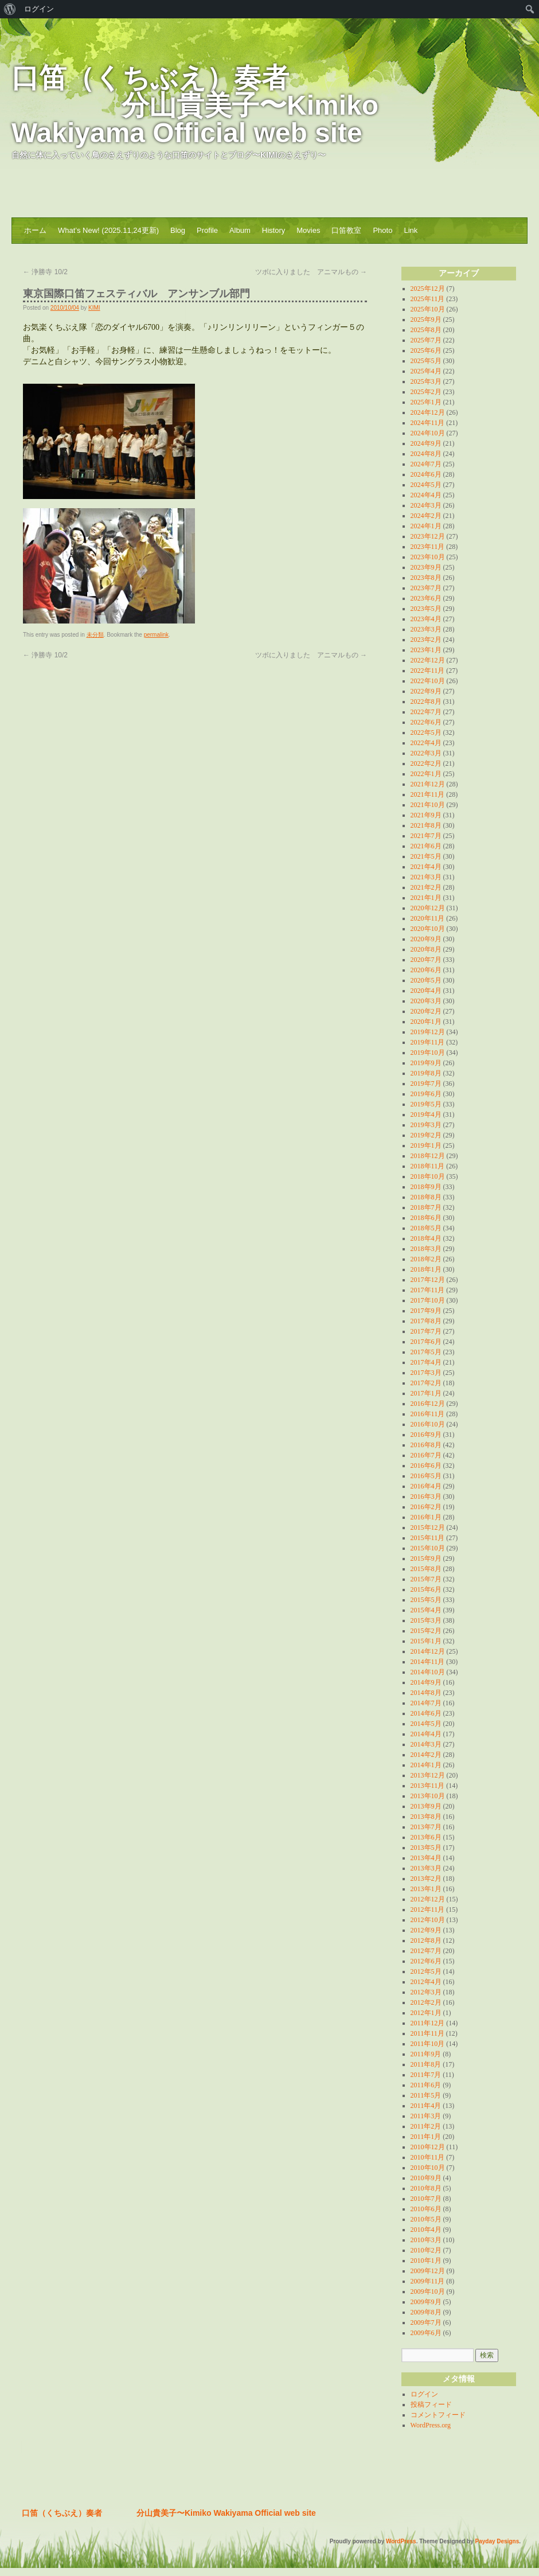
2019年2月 (426, 1135)
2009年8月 (426, 2312)
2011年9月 (426, 2054)
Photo (382, 230)
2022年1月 (426, 774)
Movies (308, 230)
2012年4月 (426, 1982)
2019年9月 (426, 1063)
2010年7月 (426, 2199)
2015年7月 (426, 1579)
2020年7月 (426, 960)
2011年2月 (426, 2126)
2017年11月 (428, 1290)
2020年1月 (426, 1022)
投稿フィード (431, 2404)
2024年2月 (426, 516)
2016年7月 (426, 1455)
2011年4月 (426, 2106)
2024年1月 (426, 526)
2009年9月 (426, 2302)
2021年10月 (428, 805)
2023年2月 (426, 640)
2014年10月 (428, 1672)
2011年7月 (426, 2075)
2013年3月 (426, 1868)
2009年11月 (428, 2281)
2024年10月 (428, 433)
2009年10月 (428, 2291)
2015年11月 (428, 1538)
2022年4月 (426, 743)
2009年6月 (426, 2333)
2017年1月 (426, 1393)
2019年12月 (428, 1032)
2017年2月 (426, 1383)
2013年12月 (428, 1775)
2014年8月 (426, 1693)
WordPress (401, 2541)
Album (240, 230)
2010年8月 (426, 2188)
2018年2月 (426, 1259)
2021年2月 (426, 887)
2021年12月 (428, 784)
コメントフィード (438, 2415)
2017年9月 (426, 1311)
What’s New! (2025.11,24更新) (108, 230)
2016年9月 (426, 1435)
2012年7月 (426, 1951)
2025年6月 (426, 350)
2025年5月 (426, 361)
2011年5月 (426, 2095)
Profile (207, 230)
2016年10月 (428, 1424)
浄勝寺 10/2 (45, 272)
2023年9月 (426, 567)
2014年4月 (426, 1734)
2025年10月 (428, 309)
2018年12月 (428, 1156)
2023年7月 (426, 588)
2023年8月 (426, 578)
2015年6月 (426, 1589)
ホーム (35, 230)
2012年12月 (428, 1899)
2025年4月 (426, 371)
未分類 (95, 635)
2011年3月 (426, 2116)
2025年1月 (426, 402)
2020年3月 (426, 1001)
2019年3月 (426, 1125)
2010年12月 (428, 2147)
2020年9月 (426, 939)
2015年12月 (428, 1527)
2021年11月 (428, 794)
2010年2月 (426, 2250)
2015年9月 (426, 1558)
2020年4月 (426, 991)
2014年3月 (426, 1744)
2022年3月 (426, 753)
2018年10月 (428, 1176)
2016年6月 (426, 1466)
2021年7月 (426, 836)
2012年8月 (426, 1940)
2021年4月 (426, 867)
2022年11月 (428, 671)
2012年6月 (426, 1961)
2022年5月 (426, 732)
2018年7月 (426, 1207)
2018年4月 (426, 1238)
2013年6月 (426, 1837)
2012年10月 (428, 1920)
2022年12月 (428, 660)
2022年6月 (426, 722)
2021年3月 (426, 877)
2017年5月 (426, 1352)
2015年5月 (426, 1600)
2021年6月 (426, 846)
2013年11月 (428, 1786)
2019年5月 (426, 1104)
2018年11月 (428, 1166)
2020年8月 (426, 949)
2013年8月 (426, 1817)
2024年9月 (426, 443)
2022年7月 (426, 712)
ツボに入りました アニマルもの (311, 272)
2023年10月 (428, 557)
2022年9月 (426, 691)
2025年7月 (426, 340)
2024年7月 (426, 464)
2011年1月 (426, 2137)
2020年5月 (426, 980)
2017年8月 (426, 1321)
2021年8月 (426, 825)
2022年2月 (426, 763)
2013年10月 (428, 1796)
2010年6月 (426, 2209)
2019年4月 (426, 1114)
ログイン (424, 2394)
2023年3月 (426, 629)
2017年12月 (428, 1280)
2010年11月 (428, 2157)
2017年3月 (426, 1373)
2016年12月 (428, 1404)
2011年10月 (428, 2044)
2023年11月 (428, 547)
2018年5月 (426, 1228)
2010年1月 (426, 2261)
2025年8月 (426, 330)
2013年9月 (426, 1806)
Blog (177, 230)
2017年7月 (426, 1331)
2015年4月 (426, 1610)
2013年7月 (426, 1827)
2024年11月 (428, 423)
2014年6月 (426, 1713)
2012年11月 (428, 1909)
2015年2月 (426, 1631)
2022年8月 (426, 701)
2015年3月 (426, 1620)
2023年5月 (426, 609)
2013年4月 (426, 1858)
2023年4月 (426, 619)
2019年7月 (426, 1083)
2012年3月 (426, 1992)
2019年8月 (426, 1073)
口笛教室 (346, 230)
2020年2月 (426, 1011)
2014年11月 (428, 1662)
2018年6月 (426, 1218)
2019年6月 (426, 1094)
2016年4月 (426, 1486)
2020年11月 (428, 918)
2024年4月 (426, 495)
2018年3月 (426, 1249)
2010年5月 (426, 2219)
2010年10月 (428, 2168)
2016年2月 (426, 1507)
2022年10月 (428, 681)
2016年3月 (426, 1496)
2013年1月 (426, 1889)
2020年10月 (428, 929)
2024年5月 (426, 485)
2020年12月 (428, 908)
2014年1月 (426, 1765)
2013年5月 (426, 1848)
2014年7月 (426, 1703)
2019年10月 (428, 1053)
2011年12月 (428, 2023)
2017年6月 (426, 1342)
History (273, 230)
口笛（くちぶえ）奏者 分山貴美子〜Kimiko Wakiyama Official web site (194, 105)
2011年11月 (427, 2033)
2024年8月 (426, 454)
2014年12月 (428, 1651)
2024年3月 (426, 505)
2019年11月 (428, 1042)
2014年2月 (426, 1755)
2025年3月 (426, 381)
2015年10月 (428, 1548)
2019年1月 (426, 1145)
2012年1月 (426, 2013)
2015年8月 (426, 1569)
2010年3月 (426, 2240)
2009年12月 (428, 2271)
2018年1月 (426, 1269)
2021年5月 (426, 856)
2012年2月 (426, 2002)
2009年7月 (426, 2322)
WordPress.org (431, 2425)
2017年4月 (426, 1362)
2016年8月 (426, 1445)
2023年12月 (428, 536)
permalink (156, 635)
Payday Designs (497, 2541)
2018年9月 (426, 1187)
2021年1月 (426, 898)
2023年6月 (426, 598)
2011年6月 (426, 2085)
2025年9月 (426, 319)
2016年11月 (428, 1414)
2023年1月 (426, 650)
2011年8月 (426, 2064)
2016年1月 (426, 1517)
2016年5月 (426, 1476)
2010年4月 (426, 2230)
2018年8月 (426, 1197)
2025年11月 (428, 299)
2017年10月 (428, 1300)
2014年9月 (426, 1682)
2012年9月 (426, 1930)
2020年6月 (426, 970)
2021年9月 (426, 815)
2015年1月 (426, 1641)
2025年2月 (426, 392)
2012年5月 (426, 1971)
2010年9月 (426, 2178)
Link (410, 230)
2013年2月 (426, 1878)
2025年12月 (428, 289)
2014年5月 (426, 1724)
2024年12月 (428, 412)
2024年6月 (426, 474)
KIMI (94, 308)
